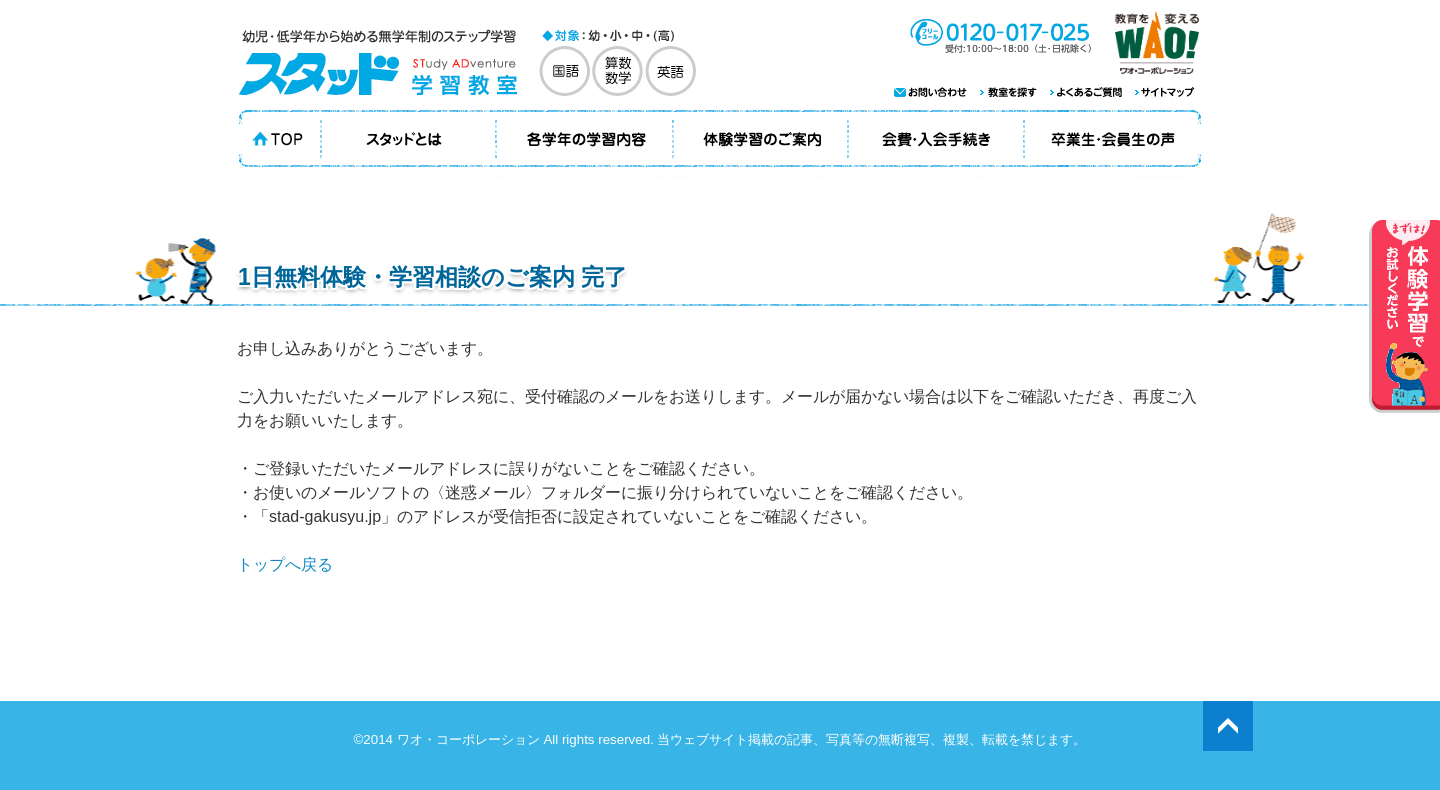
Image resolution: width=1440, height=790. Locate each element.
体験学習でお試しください (1404, 316)
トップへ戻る (285, 564)
